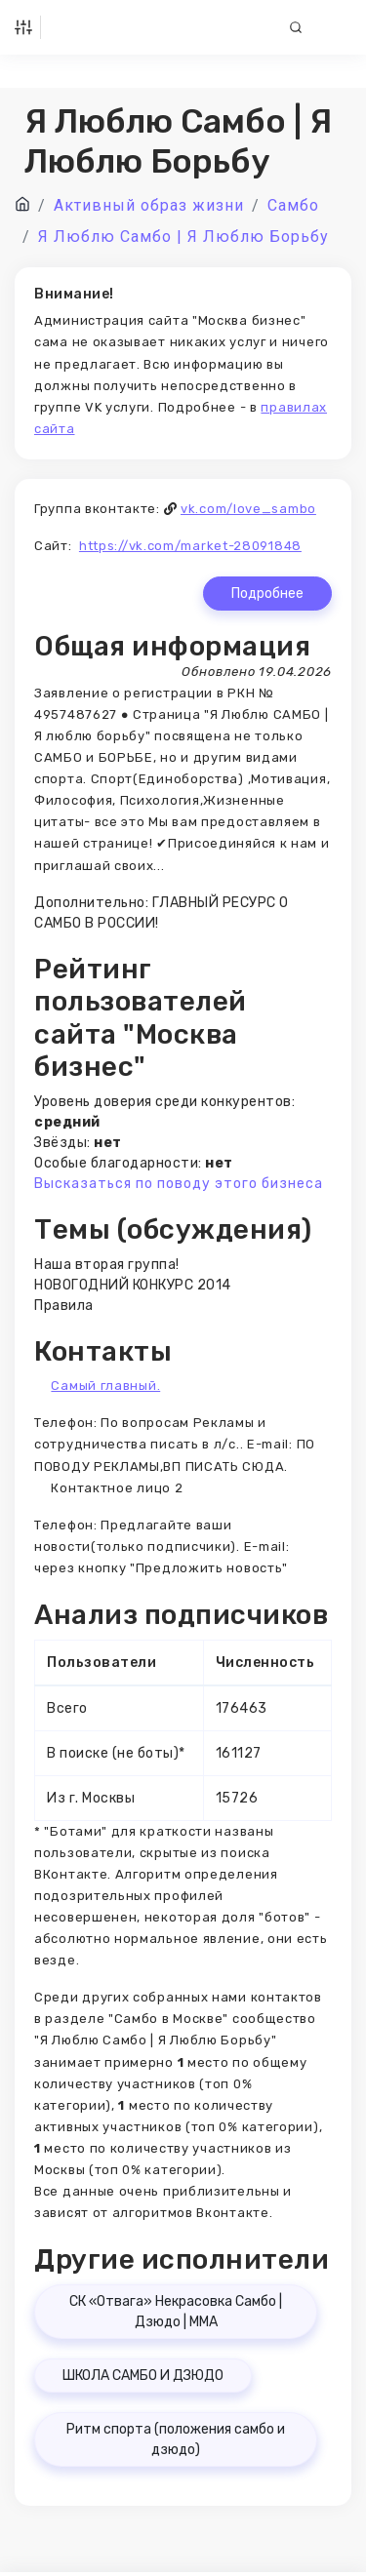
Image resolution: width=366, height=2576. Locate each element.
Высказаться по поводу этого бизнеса (178, 1183)
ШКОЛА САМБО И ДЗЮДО (143, 2375)
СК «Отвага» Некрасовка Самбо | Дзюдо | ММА (175, 2311)
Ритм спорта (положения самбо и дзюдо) (175, 2439)
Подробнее (267, 593)
